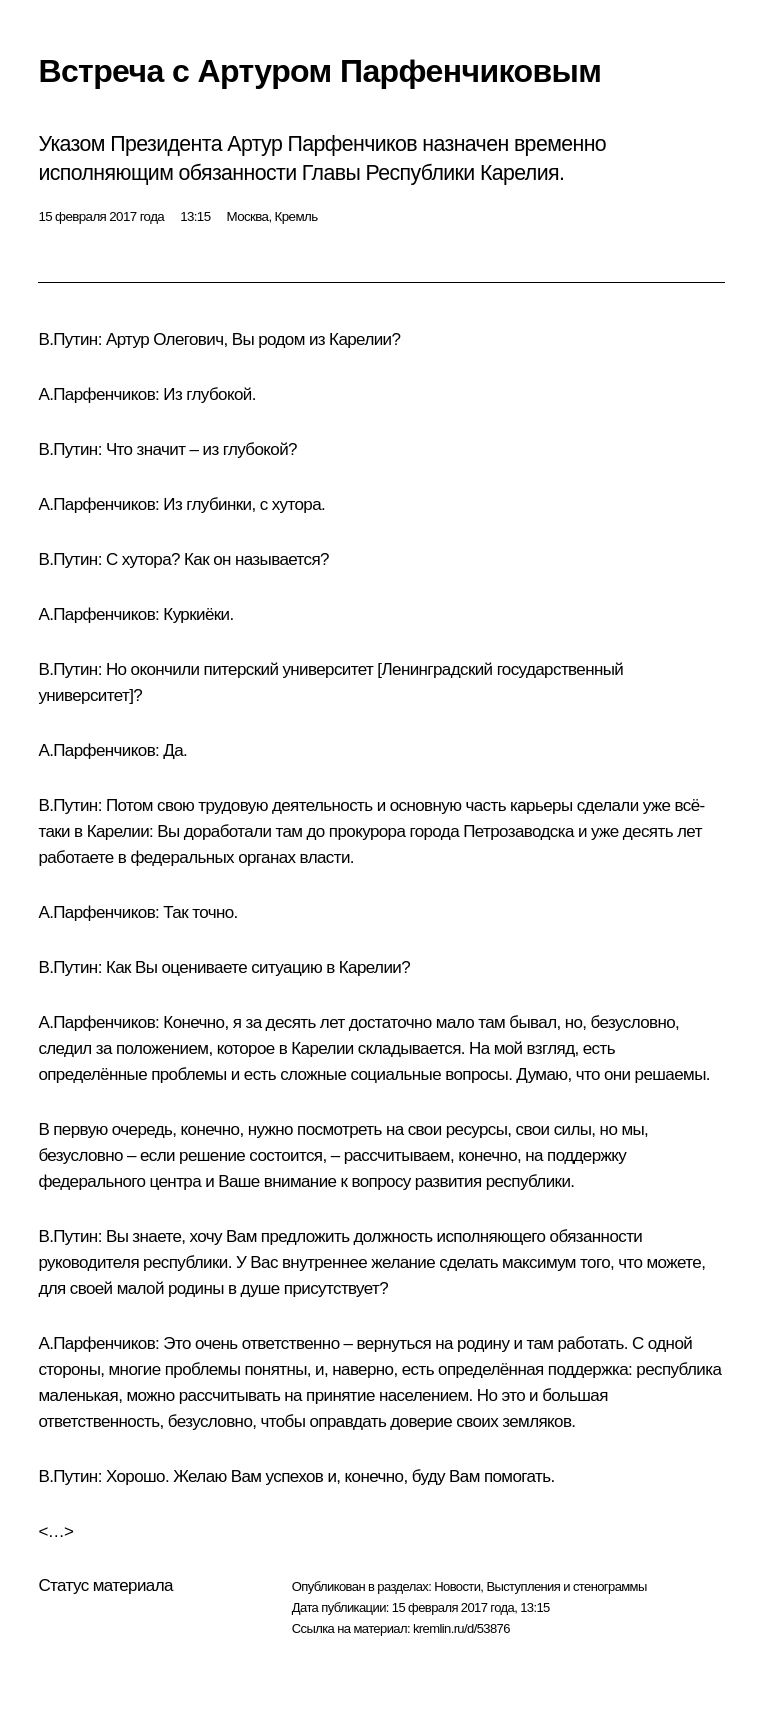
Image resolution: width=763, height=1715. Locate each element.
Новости (457, 1586)
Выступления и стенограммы (566, 1586)
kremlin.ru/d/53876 (461, 1628)
